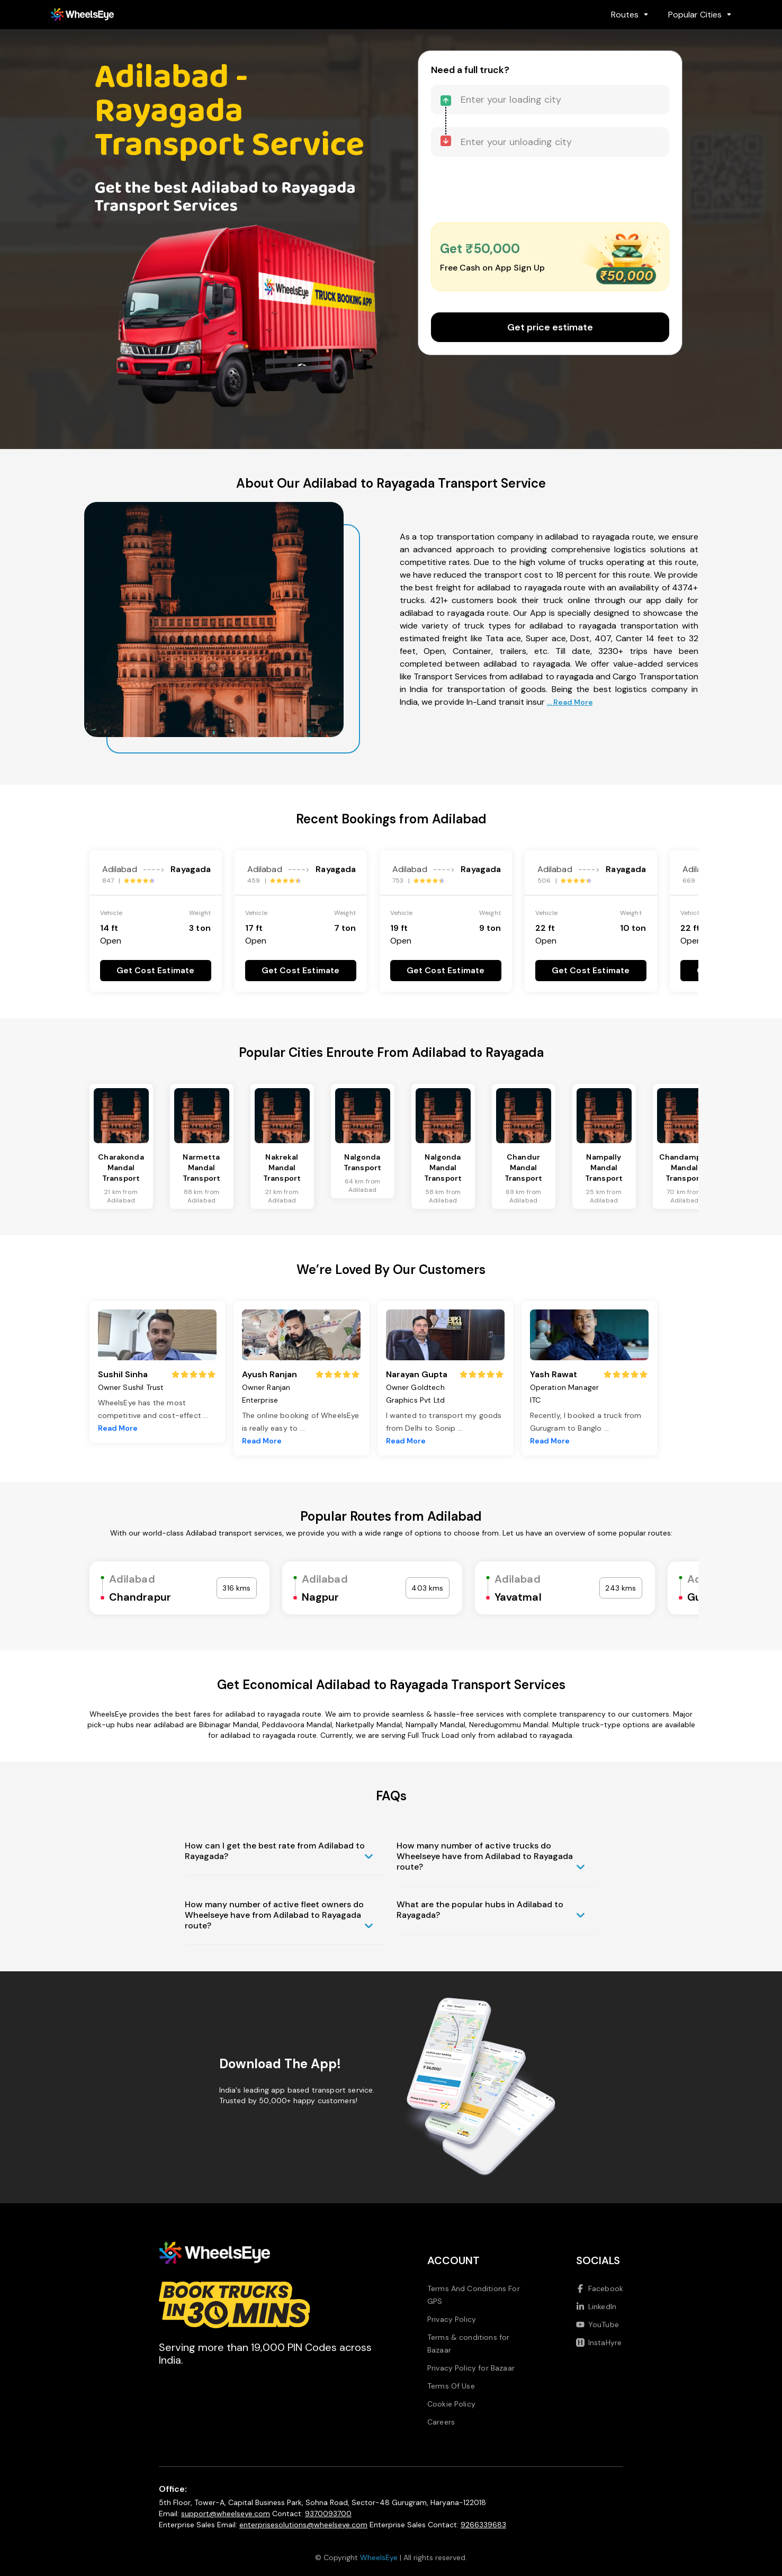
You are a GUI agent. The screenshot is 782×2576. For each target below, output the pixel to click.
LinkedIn (596, 2306)
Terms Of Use (451, 2386)
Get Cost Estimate (155, 970)
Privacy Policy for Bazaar (471, 2368)
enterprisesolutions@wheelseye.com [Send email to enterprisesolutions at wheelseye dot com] (303, 2524)
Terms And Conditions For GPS (473, 2295)
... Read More (570, 702)
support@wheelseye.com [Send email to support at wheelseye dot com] (225, 2513)
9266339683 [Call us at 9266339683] (483, 2524)
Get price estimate (550, 327)
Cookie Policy (451, 2404)
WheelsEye (379, 2557)
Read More (118, 1428)
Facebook (599, 2288)
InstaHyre (599, 2342)
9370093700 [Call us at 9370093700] (328, 2513)
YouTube (597, 2324)
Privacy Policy (451, 2319)
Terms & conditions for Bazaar (468, 2343)
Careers (441, 2422)
